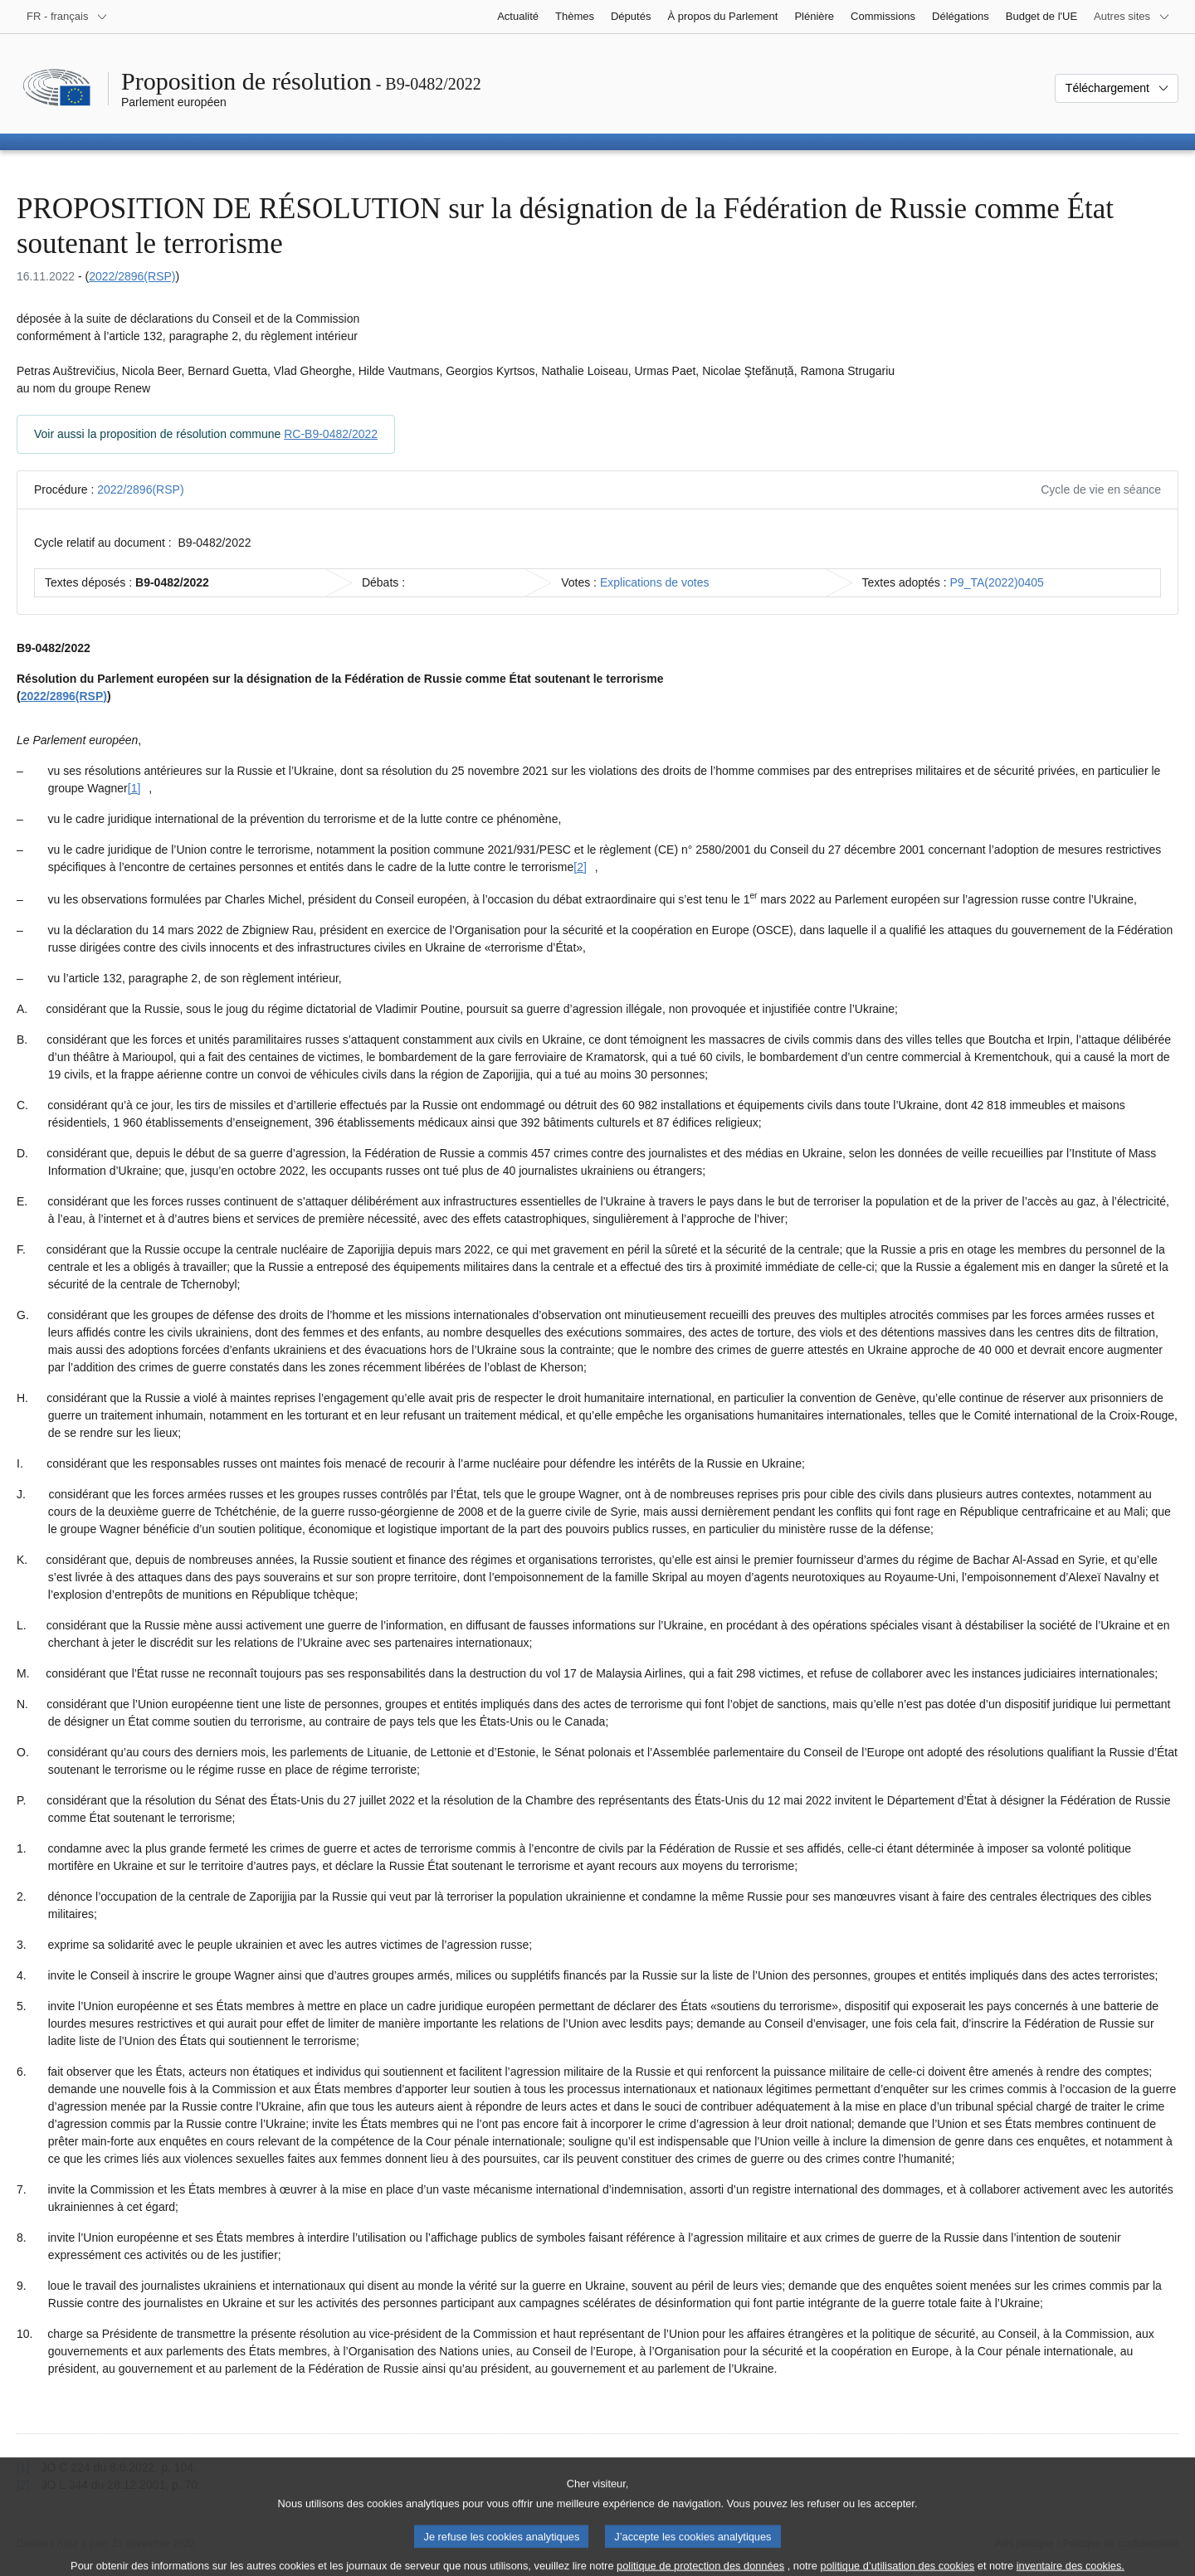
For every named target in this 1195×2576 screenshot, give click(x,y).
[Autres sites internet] (1131, 16)
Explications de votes (655, 582)
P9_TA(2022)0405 (997, 582)
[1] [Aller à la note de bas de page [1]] (134, 788)
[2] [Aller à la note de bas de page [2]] (580, 867)
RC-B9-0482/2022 (331, 434)
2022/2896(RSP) (132, 276)
